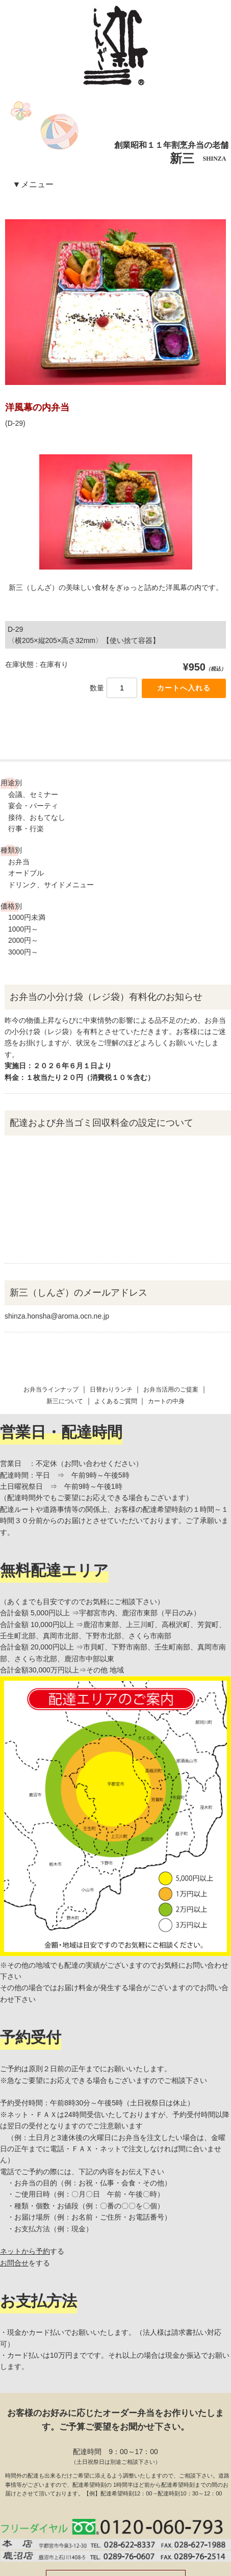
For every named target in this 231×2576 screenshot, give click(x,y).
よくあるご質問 (115, 1307)
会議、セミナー (33, 794)
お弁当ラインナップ (51, 1295)
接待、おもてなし (36, 817)
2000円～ (23, 940)
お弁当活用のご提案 (170, 1295)
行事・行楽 (26, 829)
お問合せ (14, 2169)
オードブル (26, 873)
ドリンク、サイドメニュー (51, 885)
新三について (64, 1307)
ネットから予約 (25, 2157)
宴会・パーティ (33, 806)
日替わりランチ (111, 1295)
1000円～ (23, 929)
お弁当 (19, 862)
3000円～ (23, 952)
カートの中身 (166, 1307)
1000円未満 (26, 917)
